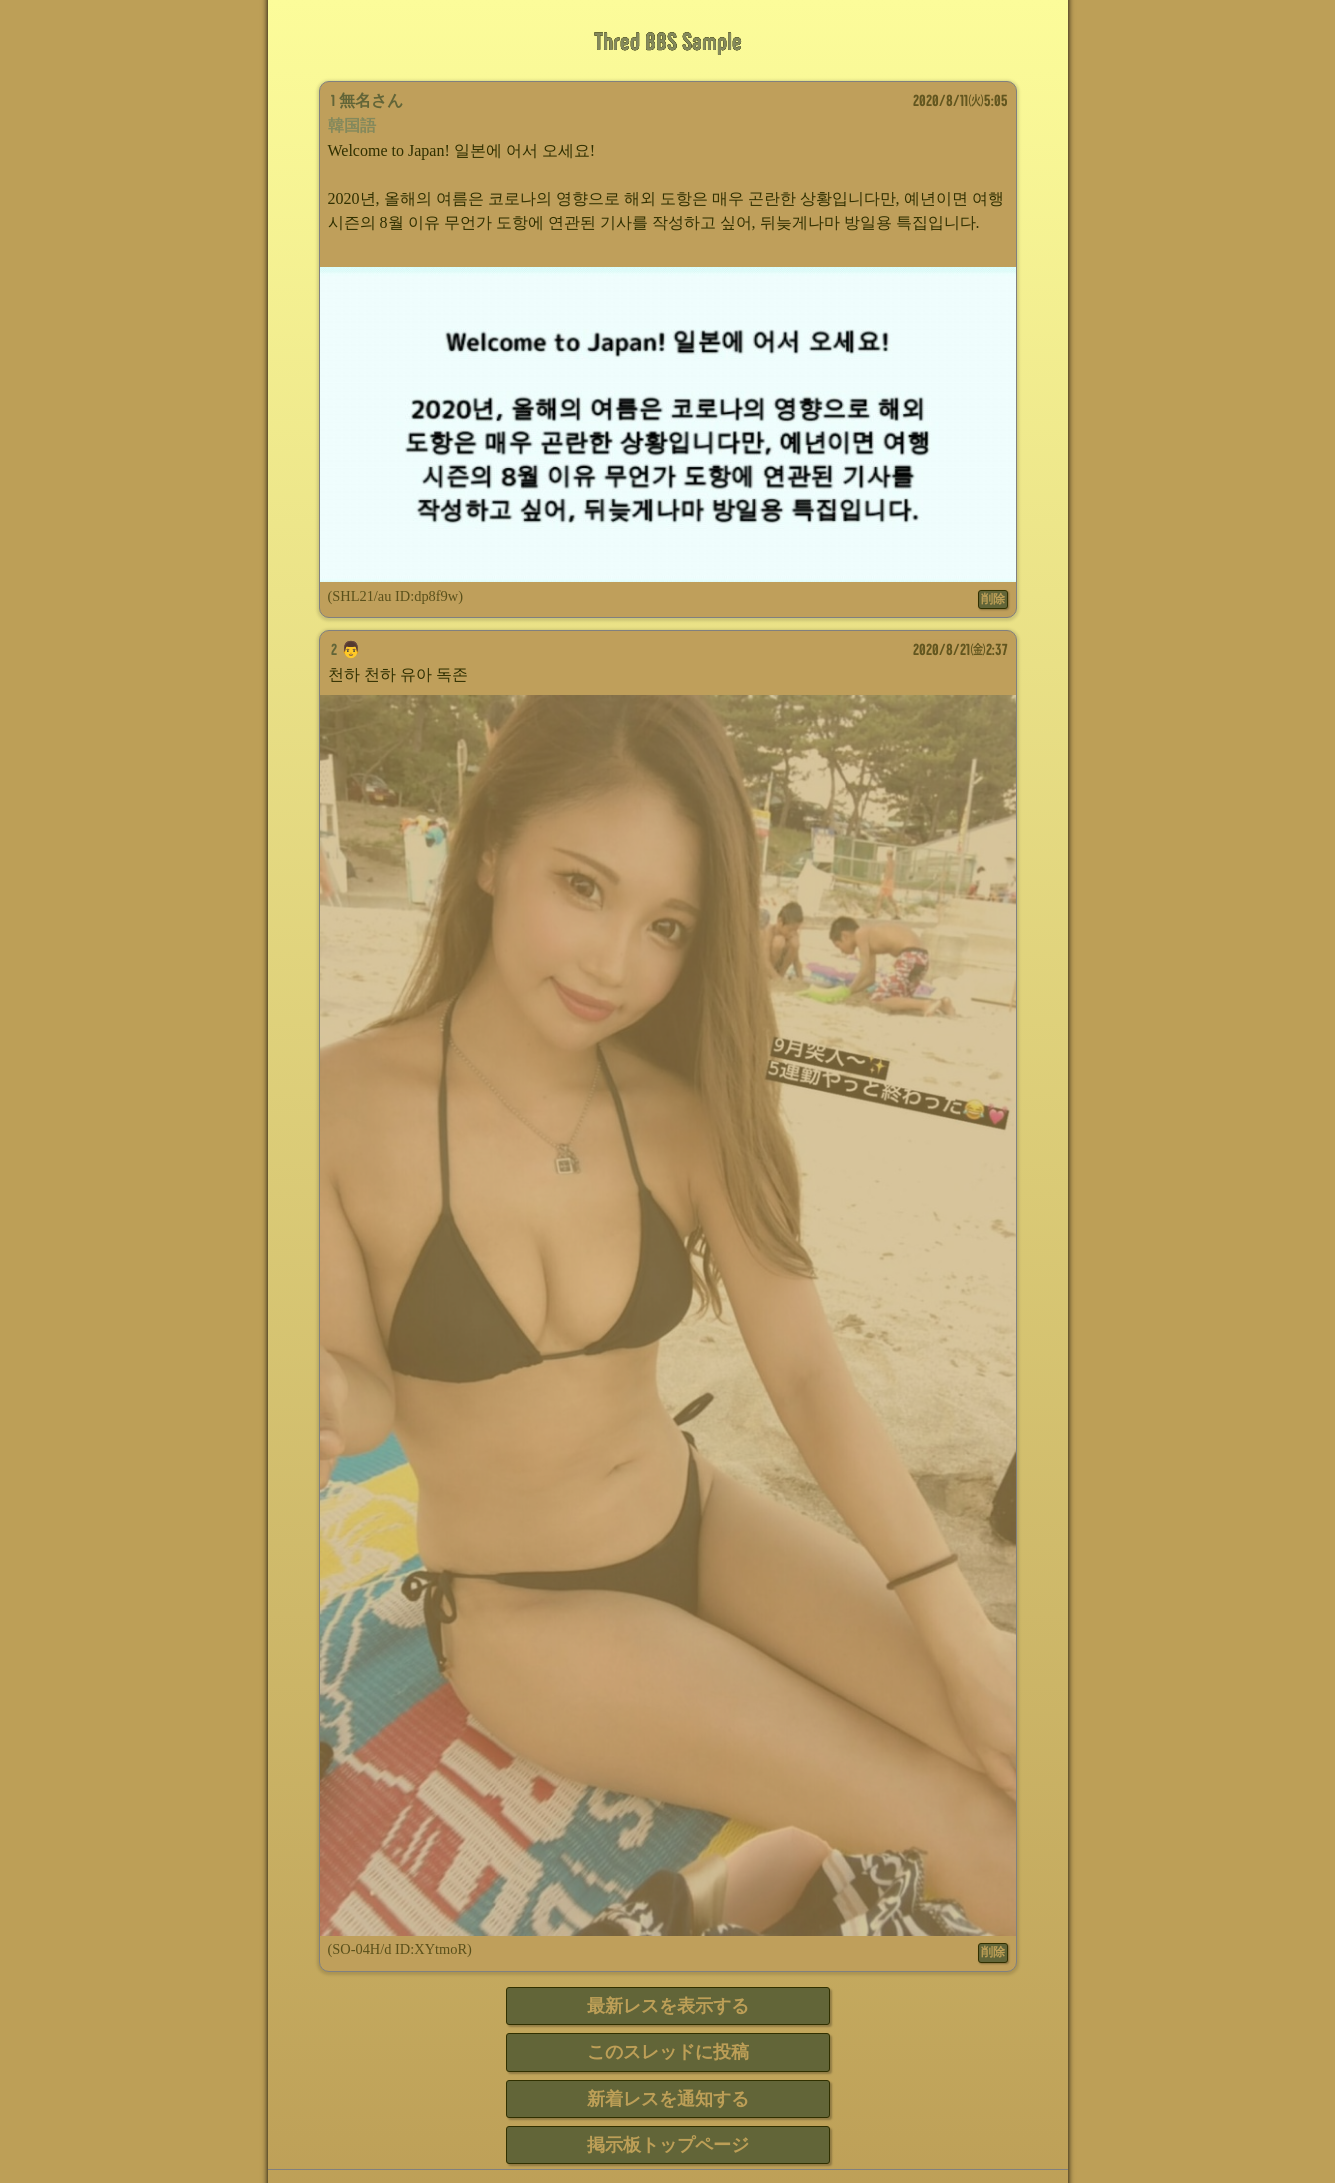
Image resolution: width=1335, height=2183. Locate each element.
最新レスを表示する (668, 2006)
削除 (993, 599)
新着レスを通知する (668, 2099)
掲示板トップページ (668, 2145)
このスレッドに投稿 (668, 2052)
